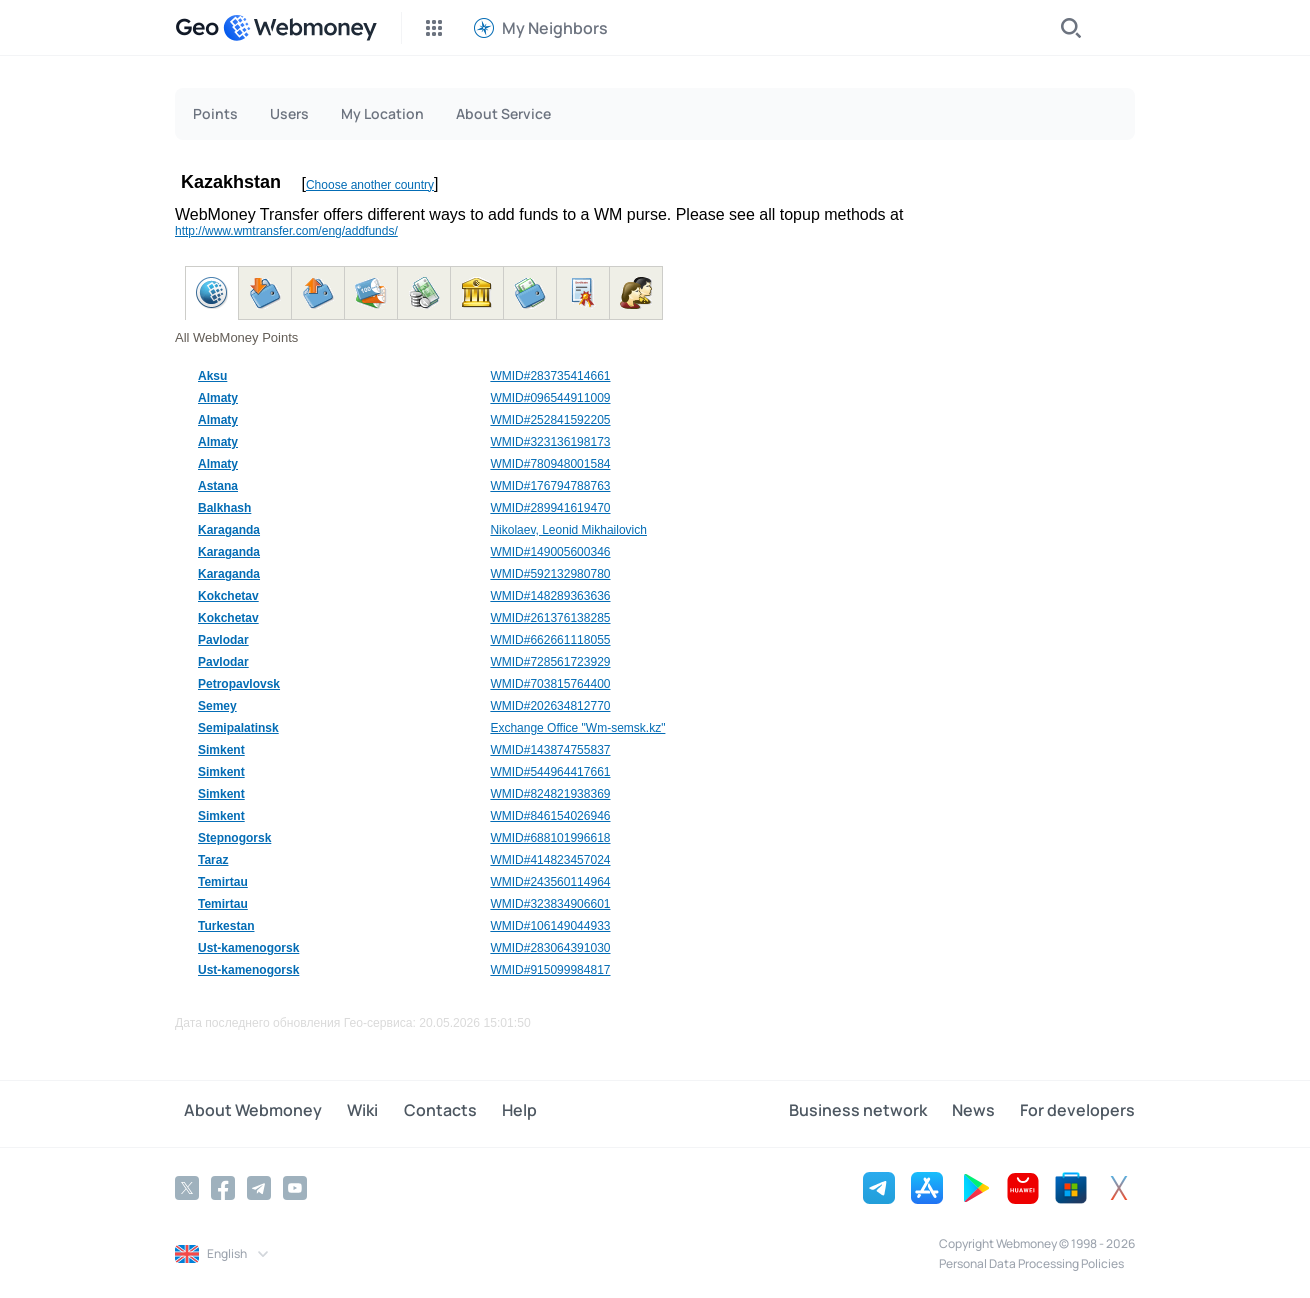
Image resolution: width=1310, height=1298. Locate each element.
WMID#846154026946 (550, 816)
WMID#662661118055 (550, 640)
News (982, 1113)
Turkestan (226, 926)
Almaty (218, 398)
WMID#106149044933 (550, 926)
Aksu (212, 376)
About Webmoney (244, 1113)
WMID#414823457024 (550, 860)
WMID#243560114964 (550, 882)
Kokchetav (228, 596)
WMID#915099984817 (550, 970)
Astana (218, 486)
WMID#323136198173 (550, 442)
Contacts (412, 1113)
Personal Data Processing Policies (1031, 1261)
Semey (217, 706)
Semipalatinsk (238, 728)
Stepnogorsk (234, 838)
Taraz (213, 860)
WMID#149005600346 (550, 552)
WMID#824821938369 (550, 794)
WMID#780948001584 (550, 464)
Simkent (221, 750)
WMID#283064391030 (550, 948)
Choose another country (370, 185)
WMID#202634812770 (550, 706)
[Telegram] (259, 1186)
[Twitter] (187, 1186)
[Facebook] (223, 1186)
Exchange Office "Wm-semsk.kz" (577, 728)
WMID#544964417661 (550, 772)
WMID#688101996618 (550, 838)
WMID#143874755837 (550, 750)
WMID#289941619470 (550, 508)
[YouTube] (295, 1186)
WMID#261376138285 (550, 618)
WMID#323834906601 (550, 904)
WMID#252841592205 (550, 420)
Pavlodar (223, 640)
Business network (876, 1113)
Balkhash (224, 508)
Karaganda (229, 530)
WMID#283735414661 (550, 376)
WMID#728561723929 (550, 662)
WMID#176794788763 (550, 486)
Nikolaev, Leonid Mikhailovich (568, 530)
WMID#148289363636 (550, 596)
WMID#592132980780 (550, 574)
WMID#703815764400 (550, 684)
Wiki (344, 1113)
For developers (1077, 1113)
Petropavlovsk (239, 684)
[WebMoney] (300, 28)
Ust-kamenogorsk (248, 948)
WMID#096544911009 (550, 398)
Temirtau (223, 882)
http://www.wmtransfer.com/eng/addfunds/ (286, 231)
